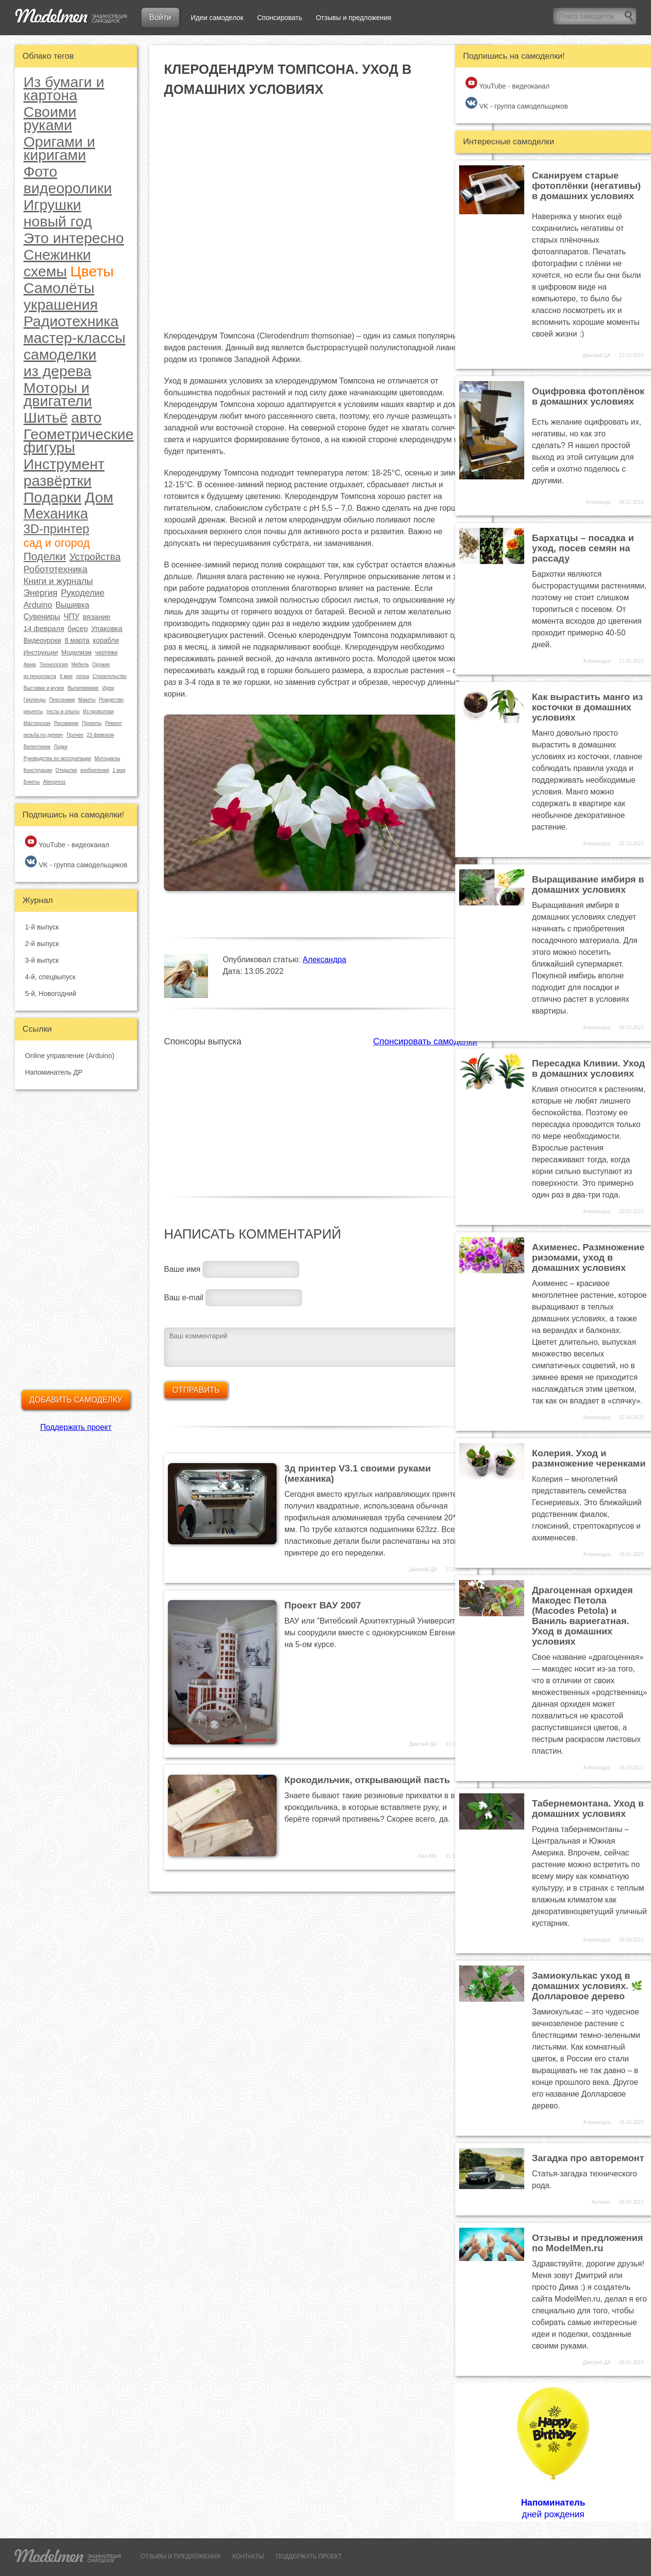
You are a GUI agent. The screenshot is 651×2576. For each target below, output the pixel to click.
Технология (53, 664)
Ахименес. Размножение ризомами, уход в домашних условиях (588, 1257)
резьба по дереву (43, 735)
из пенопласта (39, 676)
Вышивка (73, 605)
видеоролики (67, 188)
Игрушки (52, 204)
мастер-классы (74, 337)
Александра (324, 959)
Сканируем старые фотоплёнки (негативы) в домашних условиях (586, 185)
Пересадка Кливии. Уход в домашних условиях (588, 1068)
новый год (57, 221)
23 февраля (100, 735)
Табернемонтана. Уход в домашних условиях (588, 1808)
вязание (96, 616)
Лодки (61, 746)
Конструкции (37, 770)
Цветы (92, 271)
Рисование (66, 723)
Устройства (95, 556)
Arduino (37, 605)
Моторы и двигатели (57, 394)
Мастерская (36, 723)
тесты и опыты (62, 711)
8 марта (77, 640)
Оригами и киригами (59, 148)
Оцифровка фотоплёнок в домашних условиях (588, 396)
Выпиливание (83, 688)
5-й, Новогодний (50, 993)
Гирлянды (34, 699)
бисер (78, 628)
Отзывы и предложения (353, 18)
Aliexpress (54, 782)
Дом (99, 497)
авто (86, 417)
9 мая (66, 676)
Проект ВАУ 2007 (322, 1605)
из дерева (57, 371)
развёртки (57, 480)
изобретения (94, 770)
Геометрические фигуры (78, 441)
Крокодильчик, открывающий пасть (367, 1780)
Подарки (52, 497)
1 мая (119, 770)
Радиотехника (70, 321)
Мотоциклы (107, 758)
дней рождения (553, 2451)
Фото (40, 171)
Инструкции (40, 652)
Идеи (108, 688)
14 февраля (43, 628)
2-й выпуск (42, 944)
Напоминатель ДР (54, 1072)
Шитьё (45, 417)
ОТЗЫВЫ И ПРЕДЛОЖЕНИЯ (180, 2556)
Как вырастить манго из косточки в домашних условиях (587, 707)
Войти (160, 17)
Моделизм (76, 652)
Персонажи (61, 699)
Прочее (75, 735)
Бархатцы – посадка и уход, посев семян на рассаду (583, 548)
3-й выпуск (42, 960)
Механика (55, 513)
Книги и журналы (58, 581)
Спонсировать (279, 18)
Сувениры (41, 616)
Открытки (66, 770)
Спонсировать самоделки (425, 1041)
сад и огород (56, 543)
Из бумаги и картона (63, 88)
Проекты (92, 723)
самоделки (59, 354)
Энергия (40, 593)
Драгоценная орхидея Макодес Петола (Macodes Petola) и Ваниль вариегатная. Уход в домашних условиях (582, 1616)
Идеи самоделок (217, 18)
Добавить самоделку (75, 1400)
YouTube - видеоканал (67, 842)
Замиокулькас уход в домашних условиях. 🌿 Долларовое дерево (587, 1985)
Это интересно (73, 238)
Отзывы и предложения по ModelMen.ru (587, 2243)
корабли (106, 640)
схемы (45, 271)
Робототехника (55, 569)
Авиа (29, 664)
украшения (60, 304)
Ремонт (113, 723)
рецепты (33, 711)
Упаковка (106, 628)
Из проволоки (98, 711)
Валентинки (36, 746)
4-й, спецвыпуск (50, 977)
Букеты (31, 782)
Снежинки (57, 254)
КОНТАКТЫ (248, 2556)
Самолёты (58, 287)
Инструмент (64, 464)
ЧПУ (71, 616)
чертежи (106, 652)
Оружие (101, 664)
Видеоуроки (42, 640)
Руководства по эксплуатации (57, 758)
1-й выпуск (42, 927)
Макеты (87, 699)
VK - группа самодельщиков (76, 862)
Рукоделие (82, 593)
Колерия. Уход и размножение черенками (589, 1458)
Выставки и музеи (43, 688)
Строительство (110, 676)
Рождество (111, 699)
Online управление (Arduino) (69, 1056)
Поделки (44, 557)
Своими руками (49, 118)
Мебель (80, 664)
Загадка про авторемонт (588, 2158)
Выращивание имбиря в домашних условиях (588, 884)
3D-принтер (56, 529)
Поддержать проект (76, 1427)
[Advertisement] (320, 1115)
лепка (82, 676)
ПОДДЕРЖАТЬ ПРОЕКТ (309, 2556)
